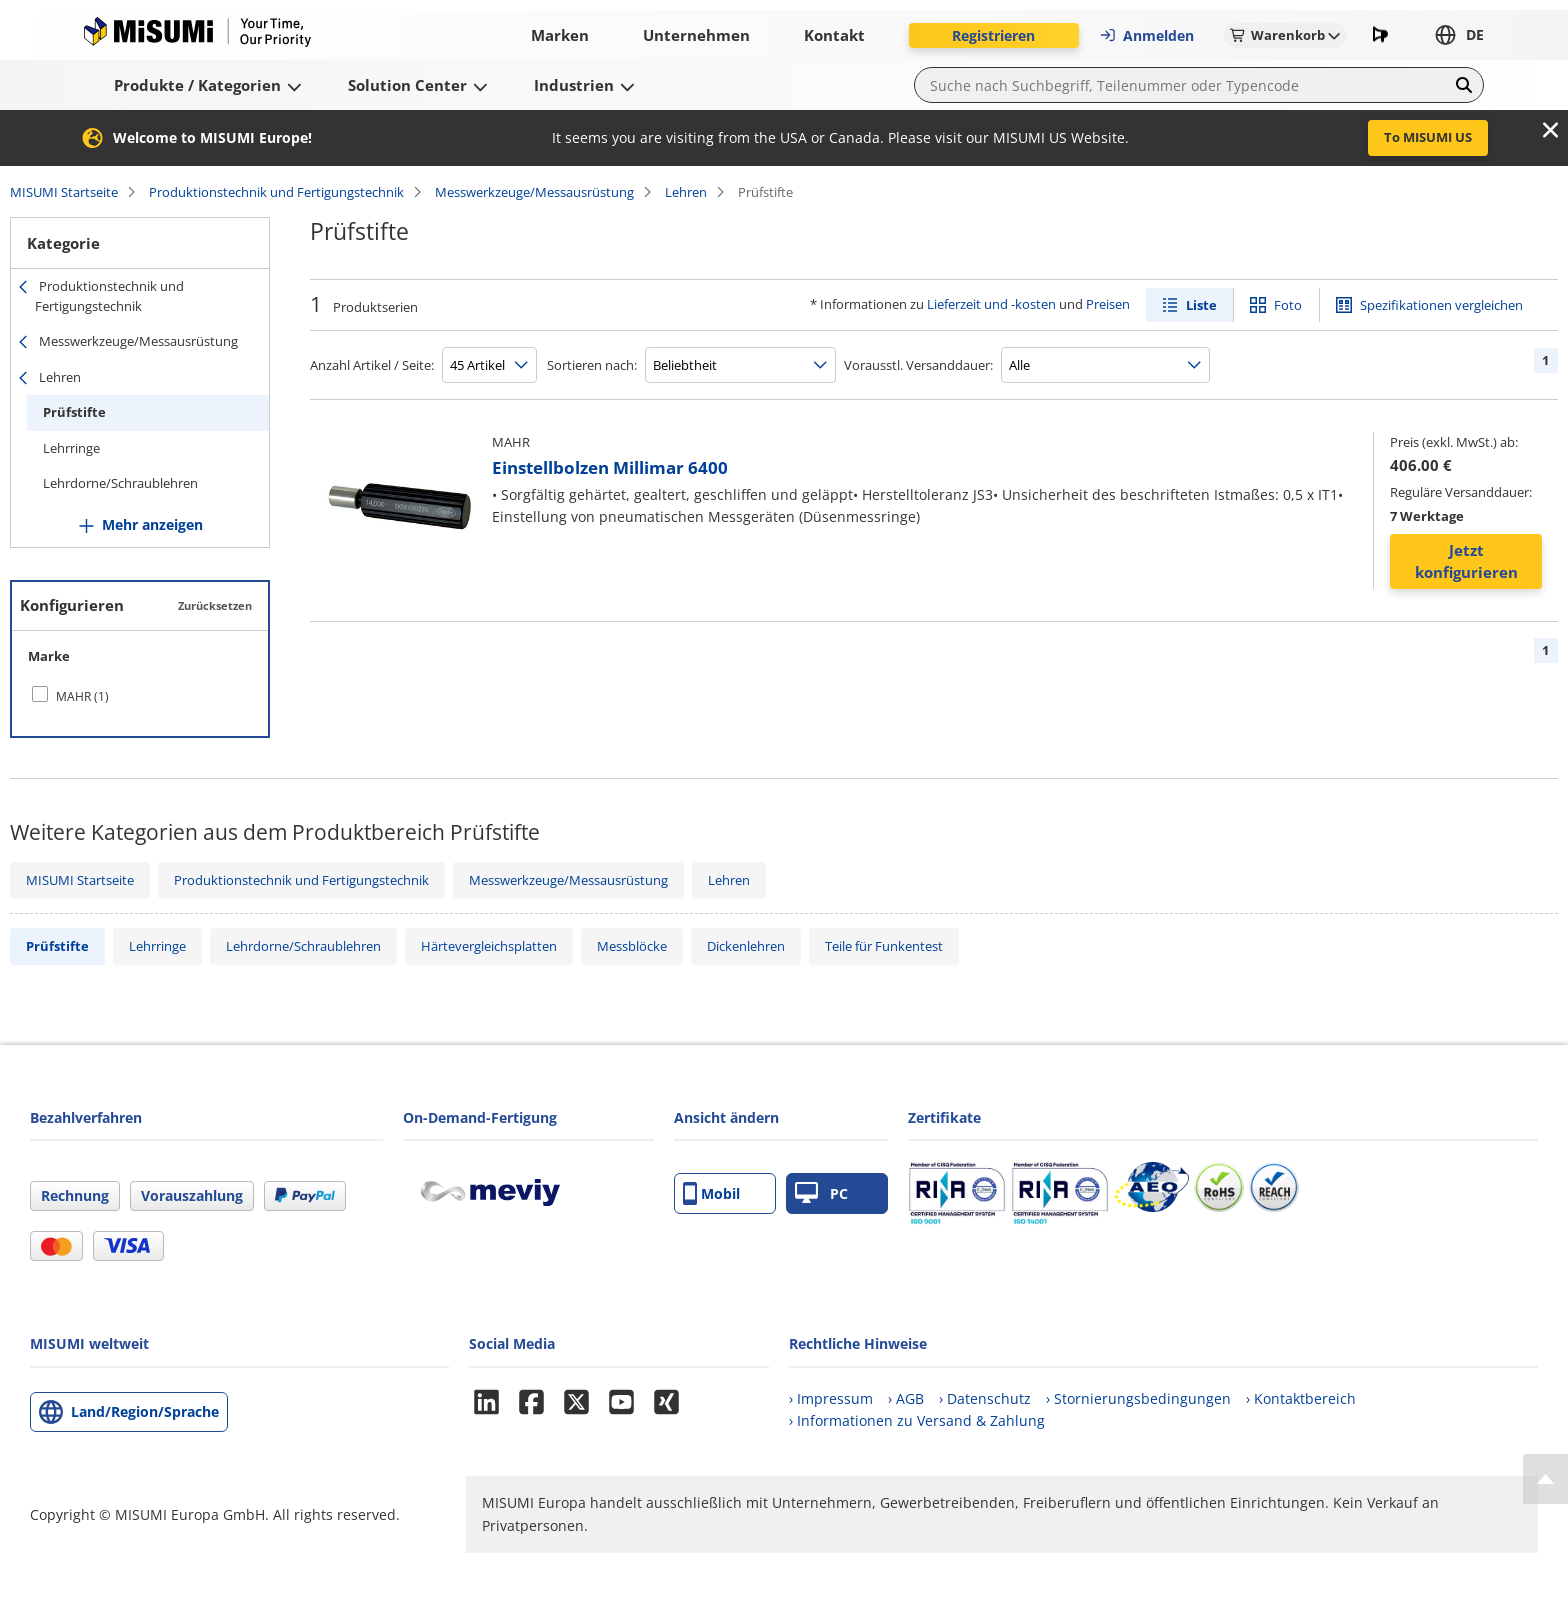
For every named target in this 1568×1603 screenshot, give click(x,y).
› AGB (906, 1398)
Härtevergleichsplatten (489, 946)
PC (821, 1193)
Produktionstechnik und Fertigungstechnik (276, 192)
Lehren (686, 192)
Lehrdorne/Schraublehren (120, 483)
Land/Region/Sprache (145, 1411)
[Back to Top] (1545, 1479)
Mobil (711, 1193)
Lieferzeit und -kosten (991, 304)
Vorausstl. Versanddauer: (918, 365)
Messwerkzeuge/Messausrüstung (534, 192)
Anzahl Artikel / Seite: (372, 365)
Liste (1201, 305)
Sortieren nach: (592, 365)
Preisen (1108, 304)
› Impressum (831, 1398)
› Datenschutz (985, 1398)
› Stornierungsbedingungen (1138, 1398)
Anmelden (1146, 35)
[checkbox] (140, 696)
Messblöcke (632, 946)
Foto (1288, 305)
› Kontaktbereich (1301, 1398)
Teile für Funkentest (884, 946)
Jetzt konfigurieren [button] (1466, 561)
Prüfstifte (74, 412)
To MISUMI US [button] (1428, 137)
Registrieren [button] (993, 35)
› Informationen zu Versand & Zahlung (917, 1420)
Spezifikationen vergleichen (1441, 305)
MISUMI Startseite (64, 192)
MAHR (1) (82, 696)
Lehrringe (71, 448)
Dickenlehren (746, 946)
